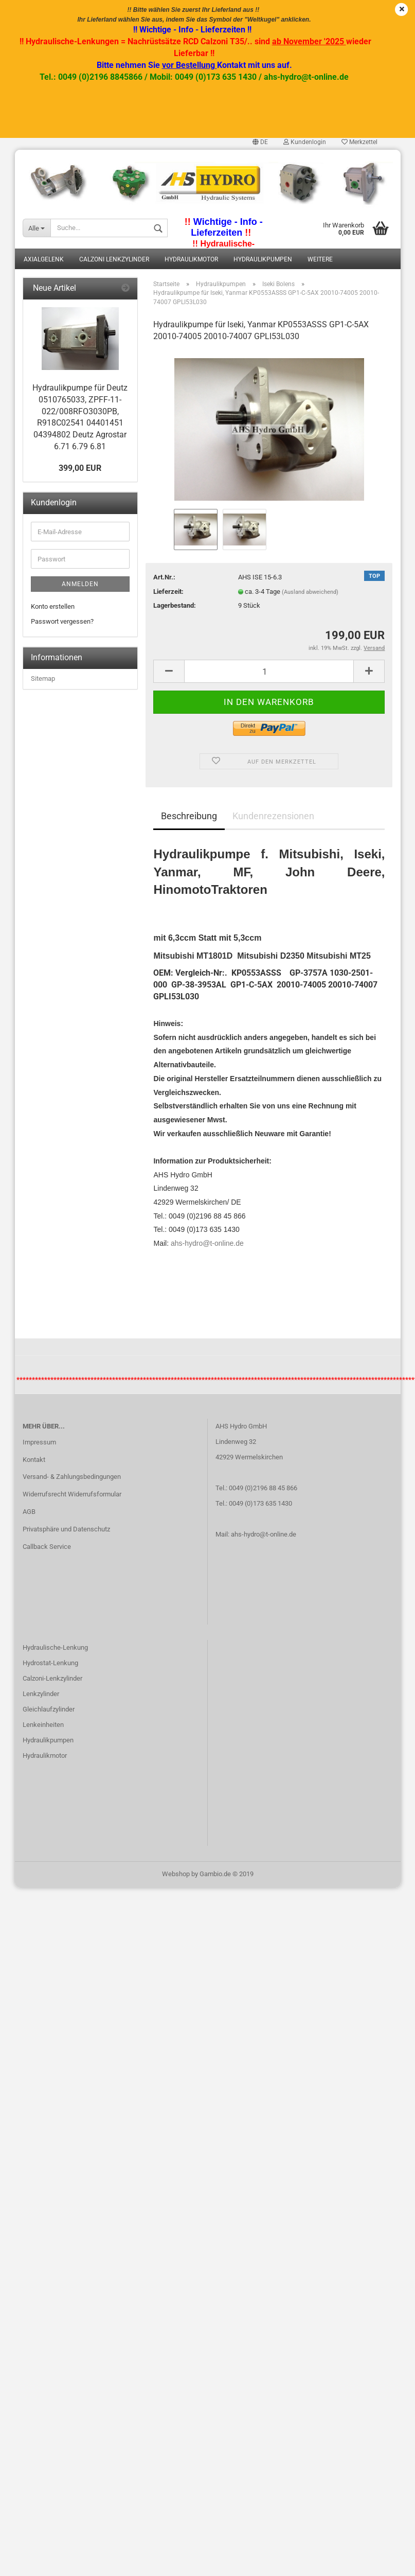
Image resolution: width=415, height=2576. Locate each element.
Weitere (320, 259)
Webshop (176, 1874)
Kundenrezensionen (273, 815)
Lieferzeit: (168, 591)
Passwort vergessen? (62, 621)
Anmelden (80, 584)
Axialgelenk (44, 259)
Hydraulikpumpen (262, 259)
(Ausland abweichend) (310, 592)
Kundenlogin (304, 142)
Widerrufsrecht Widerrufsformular (72, 1494)
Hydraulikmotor (191, 259)
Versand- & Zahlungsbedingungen (72, 1476)
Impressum (39, 1442)
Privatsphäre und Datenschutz (66, 1529)
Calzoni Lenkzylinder (114, 259)
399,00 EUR (80, 468)
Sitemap (43, 678)
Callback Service (47, 1546)
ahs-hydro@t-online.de (207, 1243)
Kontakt (34, 1459)
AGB (29, 1511)
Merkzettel (359, 142)
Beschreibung (189, 815)
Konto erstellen (53, 606)
